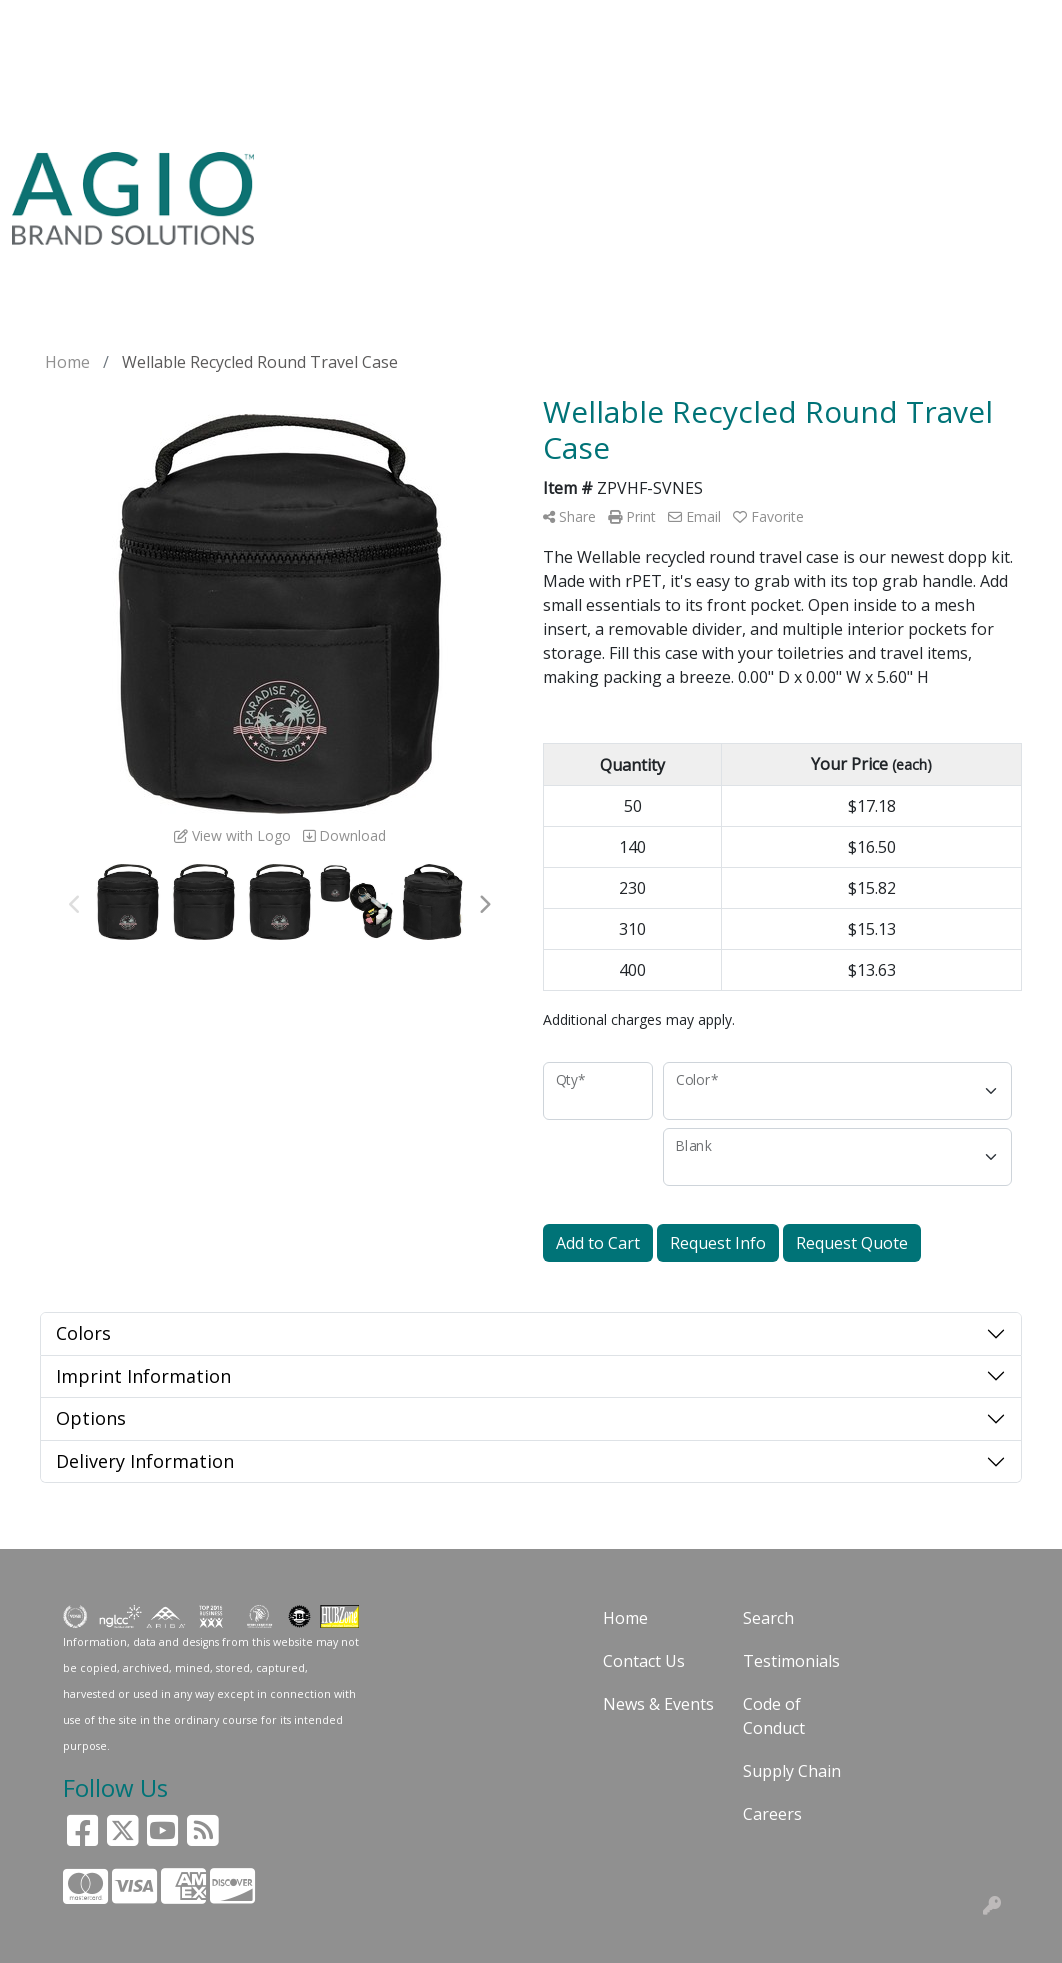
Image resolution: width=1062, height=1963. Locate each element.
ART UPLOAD (180, 66)
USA (365, 176)
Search (785, 22)
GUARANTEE (304, 22)
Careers (772, 1814)
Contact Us (644, 1661)
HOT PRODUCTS (327, 110)
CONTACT (282, 66)
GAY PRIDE (957, 188)
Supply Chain (792, 1771)
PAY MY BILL (382, 66)
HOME (43, 22)
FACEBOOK (60, 110)
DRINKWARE (636, 176)
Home (625, 1618)
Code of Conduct (774, 1716)
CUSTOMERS (67, 66)
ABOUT (215, 22)
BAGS (535, 176)
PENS (736, 176)
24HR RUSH (896, 188)
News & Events (658, 1704)
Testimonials (791, 1661)
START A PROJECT (183, 110)
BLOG (387, 22)
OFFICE (816, 176)
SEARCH (304, 176)
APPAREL (448, 176)
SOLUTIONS (127, 22)
